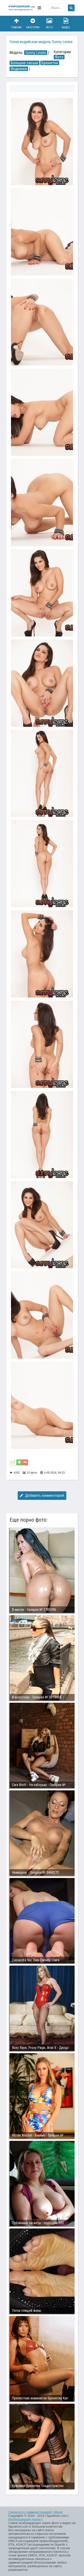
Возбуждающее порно (25, 2519)
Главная (16, 23)
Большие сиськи (24, 63)
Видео (66, 23)
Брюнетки (49, 63)
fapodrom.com (22, 8)
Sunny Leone (35, 52)
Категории (33, 23)
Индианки (19, 69)
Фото (49, 23)
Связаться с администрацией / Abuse (36, 2512)
